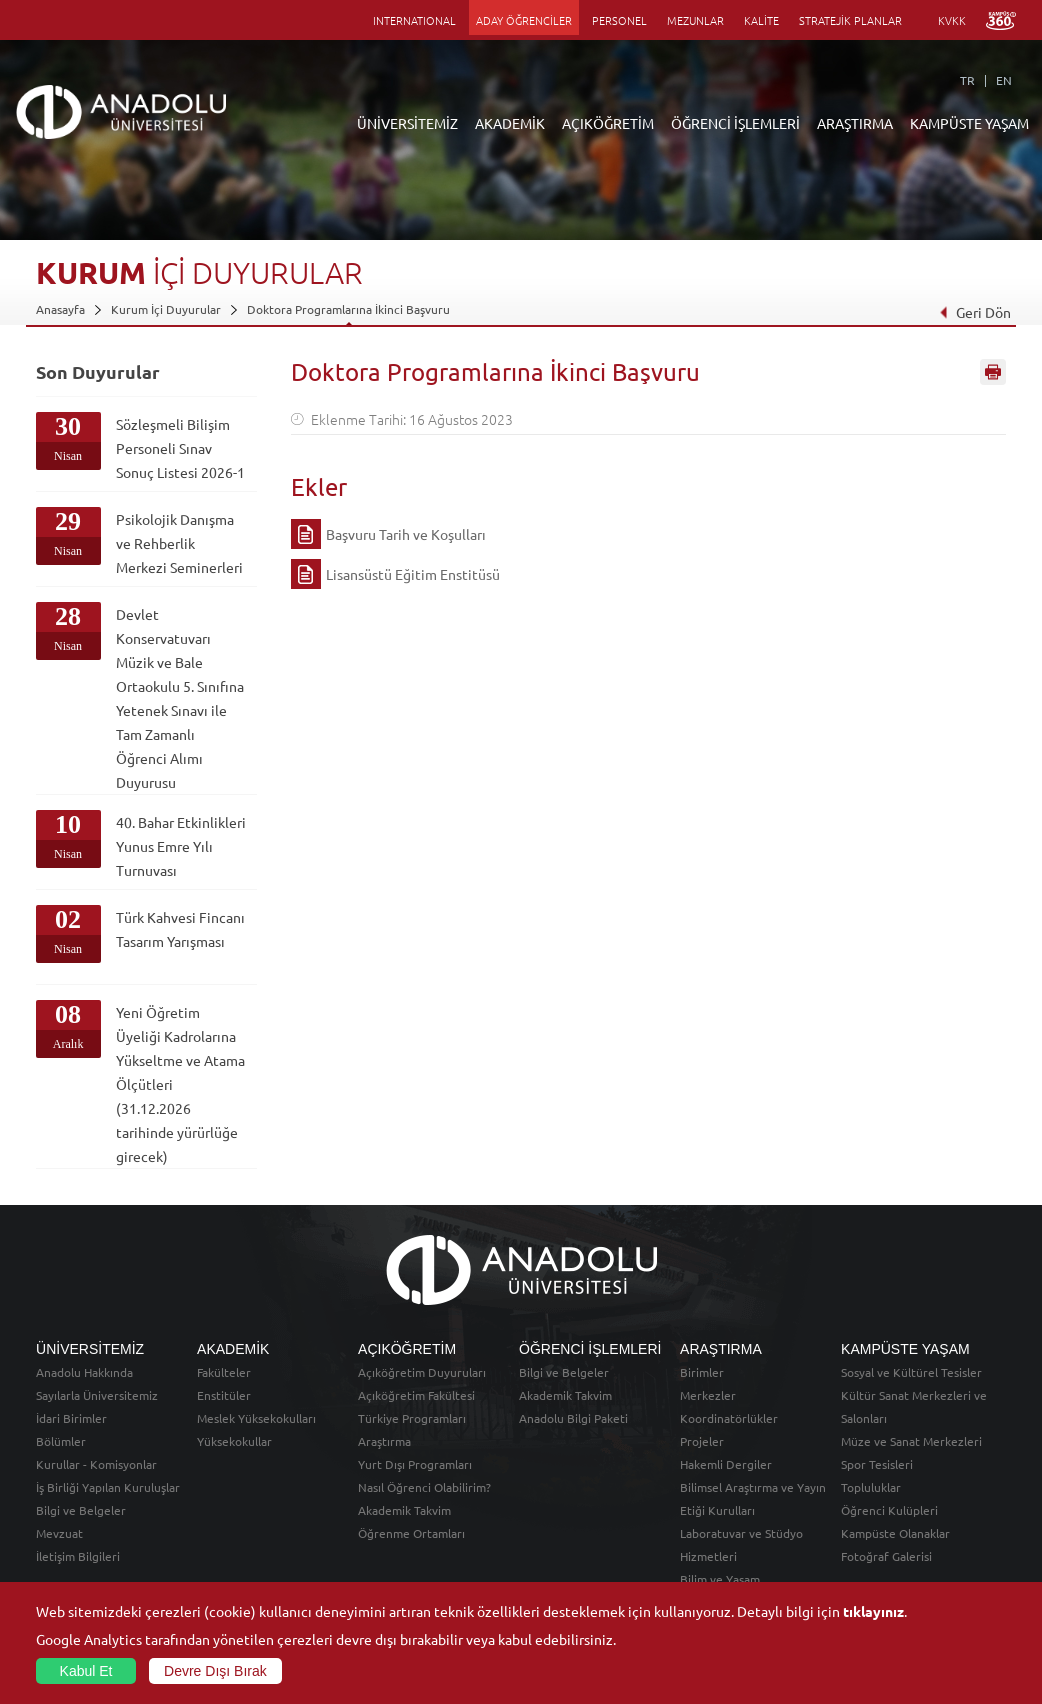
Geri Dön (974, 312)
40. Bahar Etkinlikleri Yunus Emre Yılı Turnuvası (181, 846)
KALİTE (761, 20)
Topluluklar (871, 1487)
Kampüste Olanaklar (895, 1533)
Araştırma (384, 1441)
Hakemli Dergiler (726, 1464)
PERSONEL (619, 20)
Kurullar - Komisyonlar (96, 1464)
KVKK (952, 20)
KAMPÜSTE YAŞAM (969, 123)
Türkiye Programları (412, 1418)
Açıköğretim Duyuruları (422, 1372)
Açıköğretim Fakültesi (416, 1395)
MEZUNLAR (695, 20)
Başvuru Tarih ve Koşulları (406, 534)
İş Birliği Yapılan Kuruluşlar (108, 1487)
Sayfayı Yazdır (993, 373)
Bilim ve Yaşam (720, 1579)
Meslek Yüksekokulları (256, 1418)
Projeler (702, 1441)
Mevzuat (59, 1533)
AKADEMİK (510, 123)
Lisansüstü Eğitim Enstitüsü (413, 574)
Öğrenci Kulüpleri (889, 1510)
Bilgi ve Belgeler (81, 1510)
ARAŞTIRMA (855, 123)
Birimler (702, 1372)
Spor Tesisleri (877, 1464)
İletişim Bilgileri (78, 1556)
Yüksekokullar (234, 1441)
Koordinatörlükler (729, 1418)
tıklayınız (873, 1611)
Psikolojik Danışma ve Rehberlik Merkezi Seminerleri (179, 543)
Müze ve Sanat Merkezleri (911, 1441)
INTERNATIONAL (414, 20)
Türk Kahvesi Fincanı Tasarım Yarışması (180, 929)
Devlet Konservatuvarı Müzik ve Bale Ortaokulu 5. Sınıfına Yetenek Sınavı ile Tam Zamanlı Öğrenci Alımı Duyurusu (180, 698)
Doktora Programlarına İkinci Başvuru (348, 309)
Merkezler (708, 1395)
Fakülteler (224, 1372)
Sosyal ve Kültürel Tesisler (911, 1372)
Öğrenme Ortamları (411, 1533)
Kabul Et (86, 1671)
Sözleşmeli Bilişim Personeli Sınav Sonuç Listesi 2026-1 (180, 448)
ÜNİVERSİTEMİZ (407, 123)
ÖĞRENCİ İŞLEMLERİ (735, 123)
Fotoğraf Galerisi (886, 1556)
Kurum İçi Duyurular (166, 309)
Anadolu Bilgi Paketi (573, 1418)
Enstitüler (224, 1395)
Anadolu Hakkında (84, 1372)
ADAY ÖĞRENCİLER (524, 20)
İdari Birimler (71, 1418)
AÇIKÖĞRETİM (608, 123)
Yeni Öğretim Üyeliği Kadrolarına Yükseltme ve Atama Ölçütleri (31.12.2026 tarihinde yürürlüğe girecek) (180, 1084)
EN (1004, 80)
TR (967, 80)
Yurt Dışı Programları (415, 1464)
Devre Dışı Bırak (215, 1671)
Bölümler (61, 1441)
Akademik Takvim (404, 1510)
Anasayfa (60, 309)
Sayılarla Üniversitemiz (97, 1395)
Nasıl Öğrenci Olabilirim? (424, 1487)
